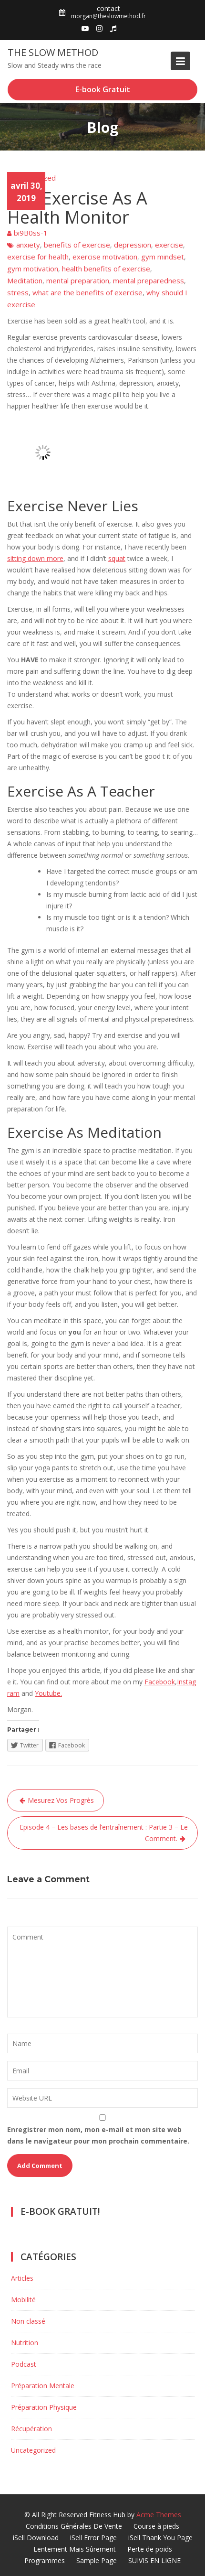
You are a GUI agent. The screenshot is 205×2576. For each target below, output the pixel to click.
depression (132, 244)
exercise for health (38, 256)
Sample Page (96, 2560)
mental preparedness (148, 280)
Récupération (31, 2428)
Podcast (23, 2364)
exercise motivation (104, 256)
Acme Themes (158, 2514)
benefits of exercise (77, 244)
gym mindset (162, 256)
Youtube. (48, 1693)
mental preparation (77, 280)
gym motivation (32, 268)
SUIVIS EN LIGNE (154, 2560)
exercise (169, 244)
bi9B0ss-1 (31, 232)
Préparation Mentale (42, 2385)
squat (116, 558)
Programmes (44, 2560)
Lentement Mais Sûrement (74, 2549)
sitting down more (35, 558)
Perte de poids (149, 2549)
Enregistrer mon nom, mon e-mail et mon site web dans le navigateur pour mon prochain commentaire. (98, 2135)
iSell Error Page (93, 2537)
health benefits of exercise (106, 268)
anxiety (28, 244)
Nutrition (24, 2342)
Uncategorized (31, 178)
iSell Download (36, 2537)
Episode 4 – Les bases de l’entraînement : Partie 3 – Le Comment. (104, 1832)
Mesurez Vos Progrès (61, 1800)
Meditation (24, 280)
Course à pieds (156, 2526)
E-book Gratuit (102, 89)
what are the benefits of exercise (87, 292)
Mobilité (23, 2299)
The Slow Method (53, 52)
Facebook (159, 1681)
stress (18, 292)
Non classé (28, 2321)
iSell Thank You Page (160, 2537)
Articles (22, 2278)
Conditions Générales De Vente (74, 2526)
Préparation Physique (44, 2407)
